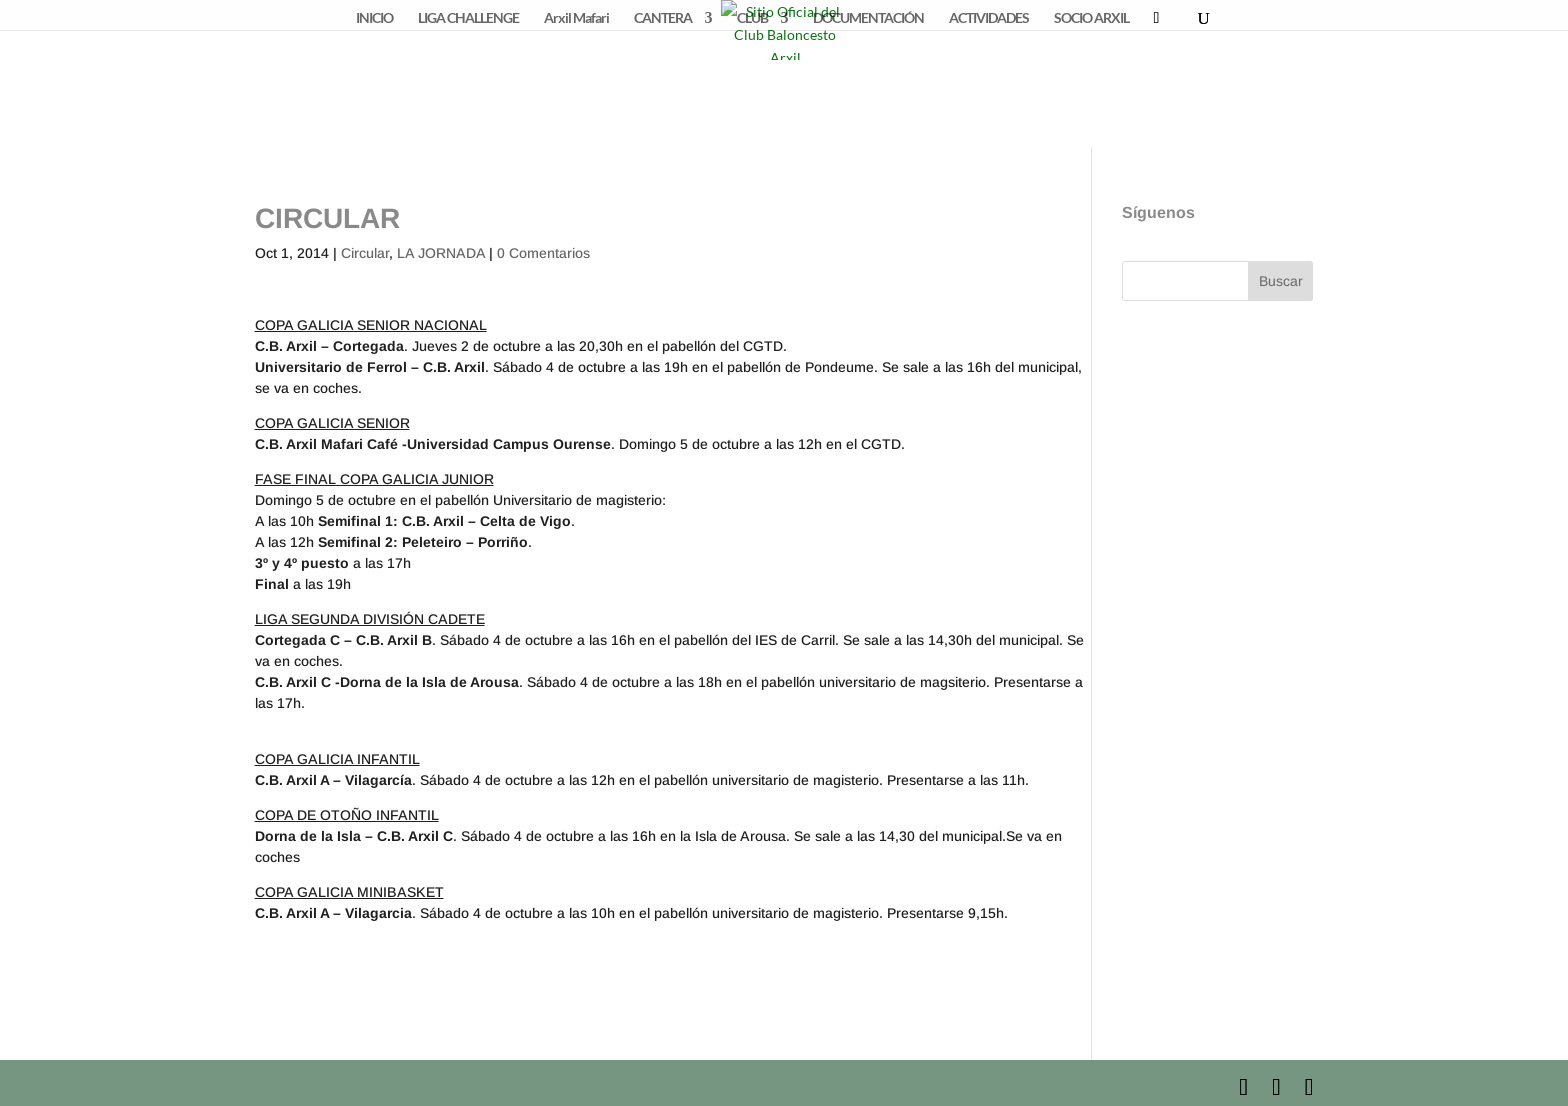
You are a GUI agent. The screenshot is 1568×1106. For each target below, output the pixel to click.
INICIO (374, 18)
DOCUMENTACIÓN (868, 18)
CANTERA (663, 18)
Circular (365, 253)
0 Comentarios (543, 253)
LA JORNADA (441, 253)
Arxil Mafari (576, 18)
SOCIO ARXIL (1091, 18)
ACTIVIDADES (989, 18)
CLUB (752, 18)
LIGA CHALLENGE (468, 18)
